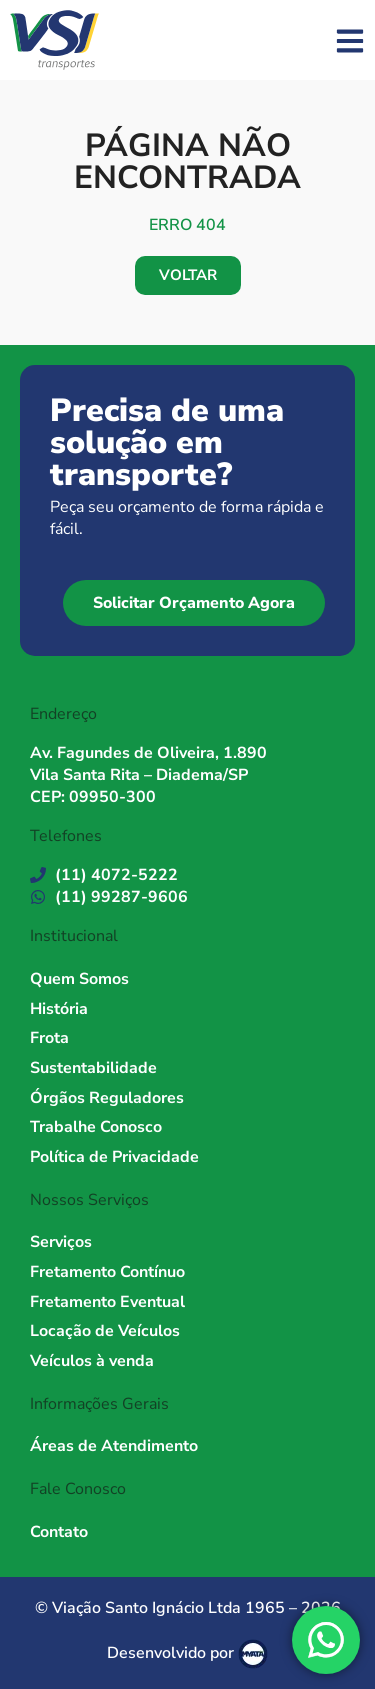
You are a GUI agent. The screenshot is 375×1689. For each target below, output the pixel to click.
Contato (59, 1532)
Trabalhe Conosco (96, 1127)
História (59, 1009)
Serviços (61, 1242)
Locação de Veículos (105, 1331)
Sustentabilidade (93, 1068)
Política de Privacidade (114, 1157)
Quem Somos (79, 979)
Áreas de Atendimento (114, 1446)
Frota (49, 1038)
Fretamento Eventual (107, 1302)
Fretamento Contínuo (107, 1272)
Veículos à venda (92, 1361)
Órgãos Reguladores (107, 1098)
